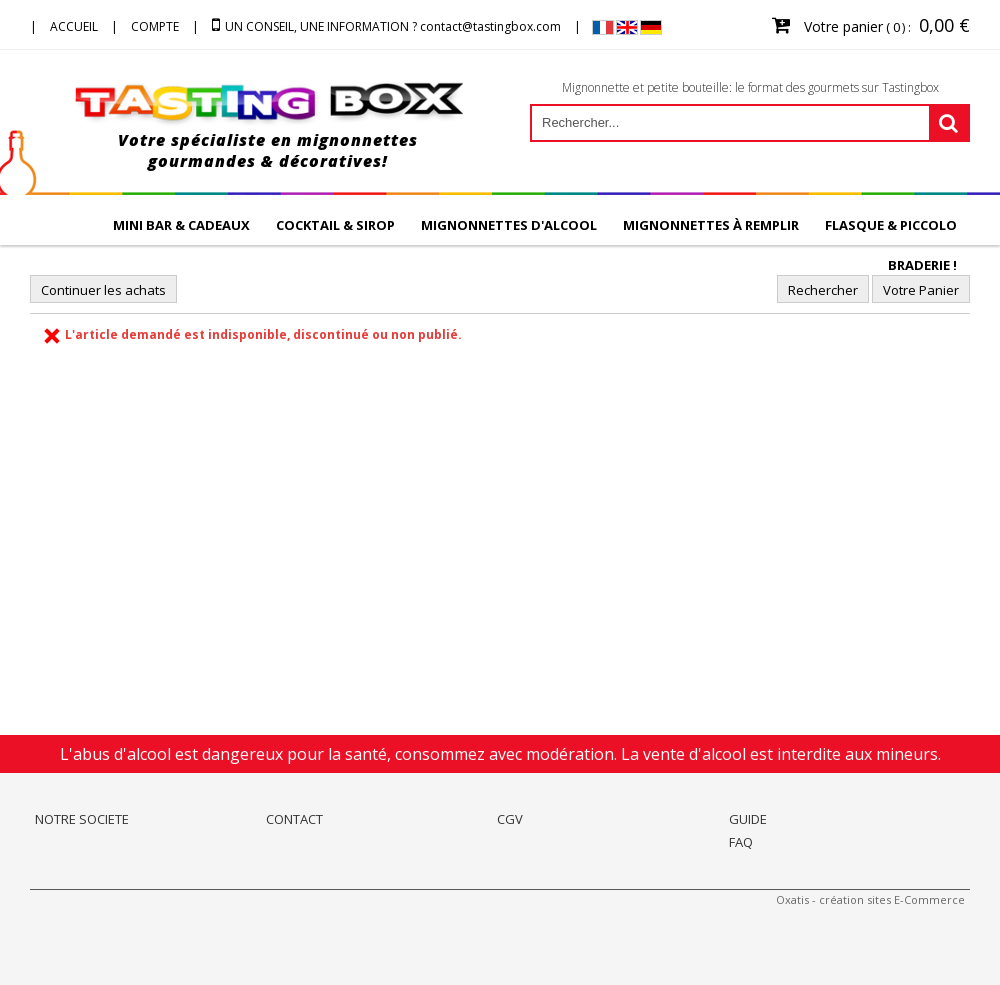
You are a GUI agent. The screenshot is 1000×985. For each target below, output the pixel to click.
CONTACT (294, 819)
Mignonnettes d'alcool (509, 225)
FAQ (741, 842)
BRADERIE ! (922, 265)
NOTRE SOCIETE (82, 819)
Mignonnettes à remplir (711, 225)
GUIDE (748, 819)
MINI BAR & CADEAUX (181, 225)
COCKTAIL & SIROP (335, 225)
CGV (510, 819)
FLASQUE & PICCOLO (891, 225)
